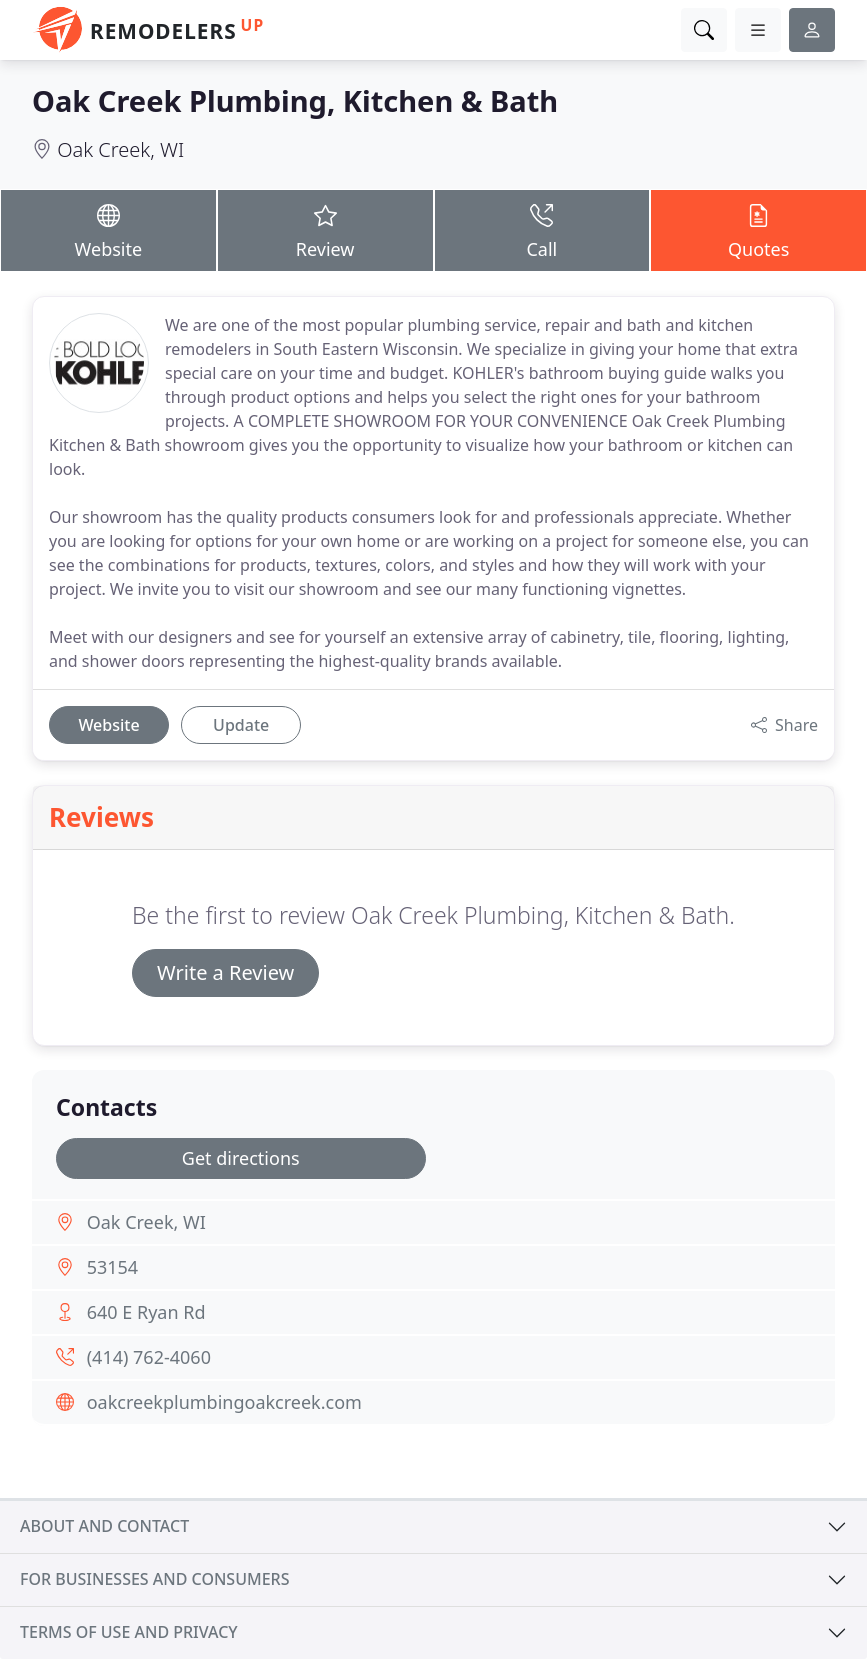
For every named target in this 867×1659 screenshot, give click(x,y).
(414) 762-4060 (149, 1357)
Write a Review (225, 972)
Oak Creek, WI (120, 149)
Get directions (241, 1158)
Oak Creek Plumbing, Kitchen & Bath (295, 100)
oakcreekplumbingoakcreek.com (224, 1402)
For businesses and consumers (154, 1579)
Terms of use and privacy (129, 1632)
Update (241, 725)
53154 (112, 1267)
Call (542, 230)
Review (325, 230)
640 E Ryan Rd (146, 1312)
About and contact (104, 1526)
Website (108, 230)
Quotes (758, 230)
